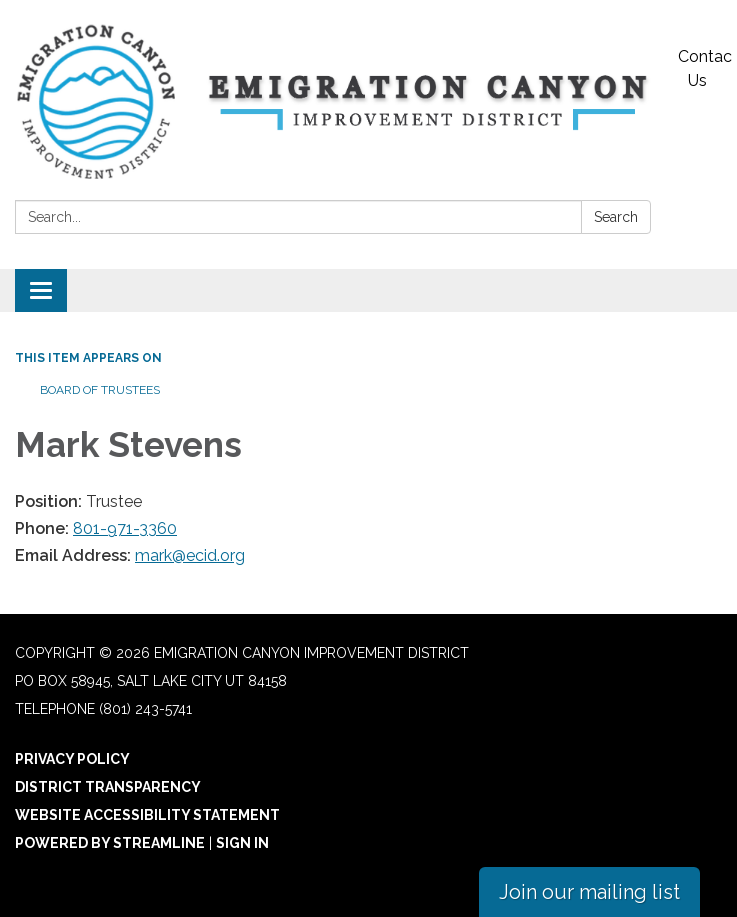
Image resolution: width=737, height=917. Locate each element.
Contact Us (705, 68)
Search (616, 217)
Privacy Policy (72, 759)
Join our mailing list (589, 892)
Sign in (242, 843)
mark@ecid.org (190, 555)
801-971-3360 (125, 528)
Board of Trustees (100, 390)
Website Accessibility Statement (147, 815)
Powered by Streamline (110, 843)
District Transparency (108, 787)
